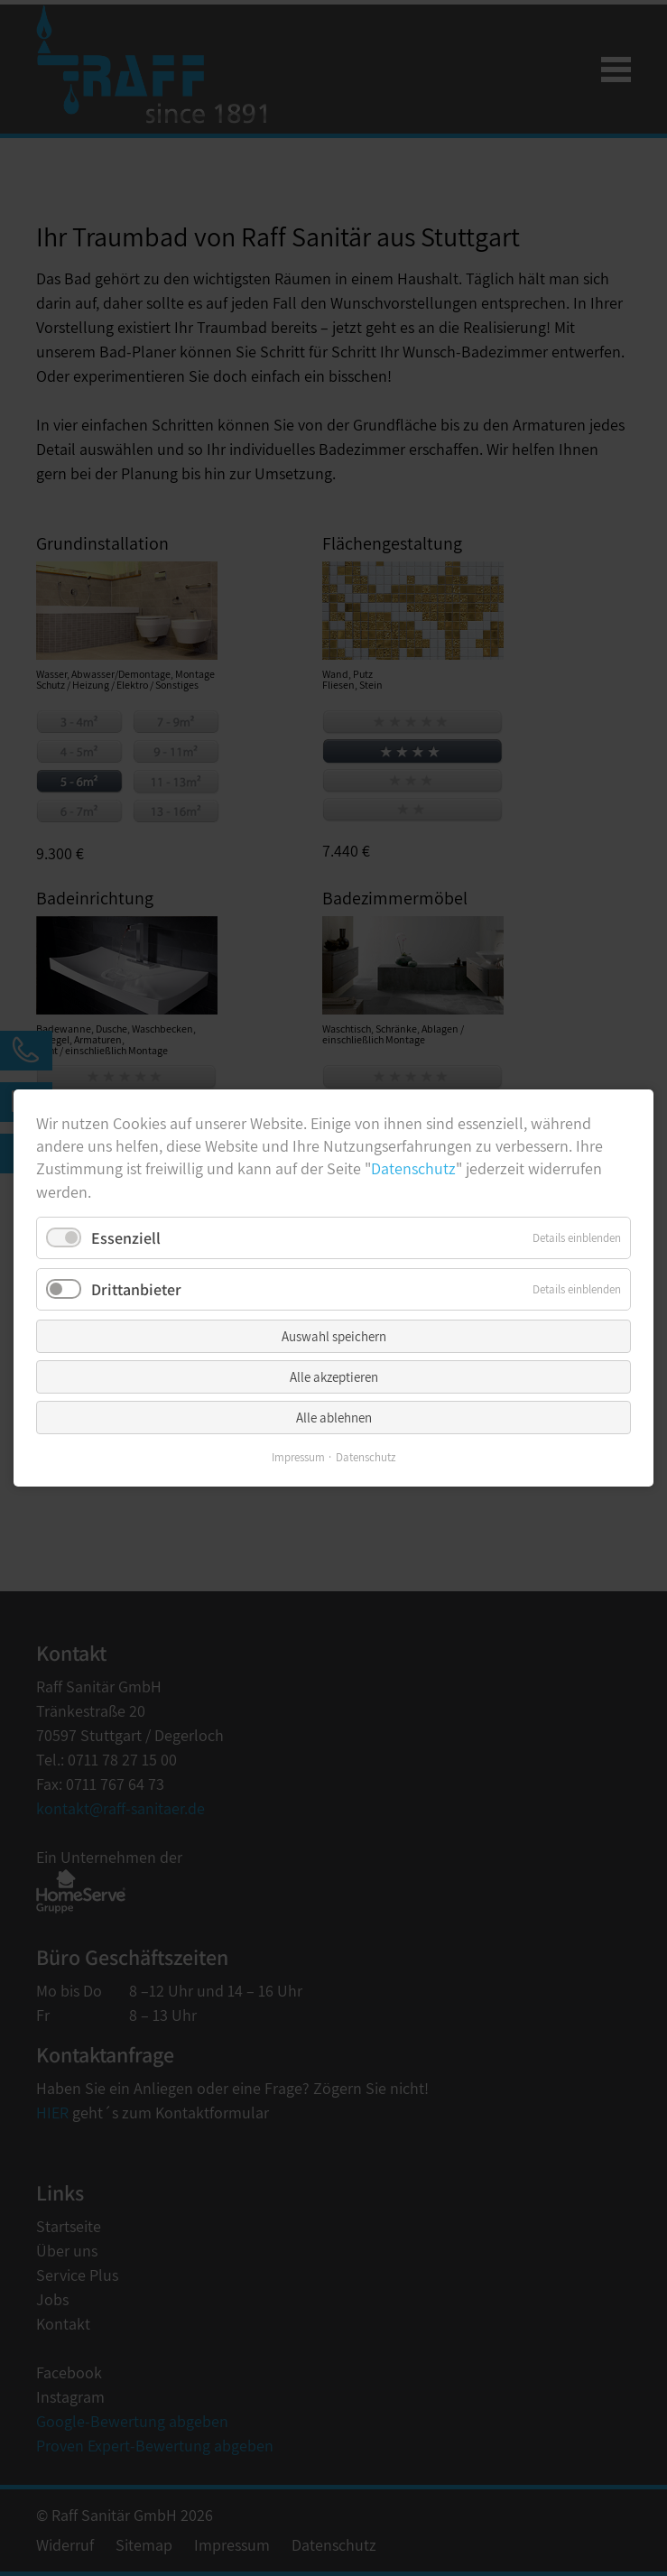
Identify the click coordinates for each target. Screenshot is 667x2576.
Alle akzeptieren (334, 1376)
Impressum (298, 1457)
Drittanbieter (136, 1289)
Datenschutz (413, 1168)
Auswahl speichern (334, 1336)
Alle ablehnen (334, 1417)
